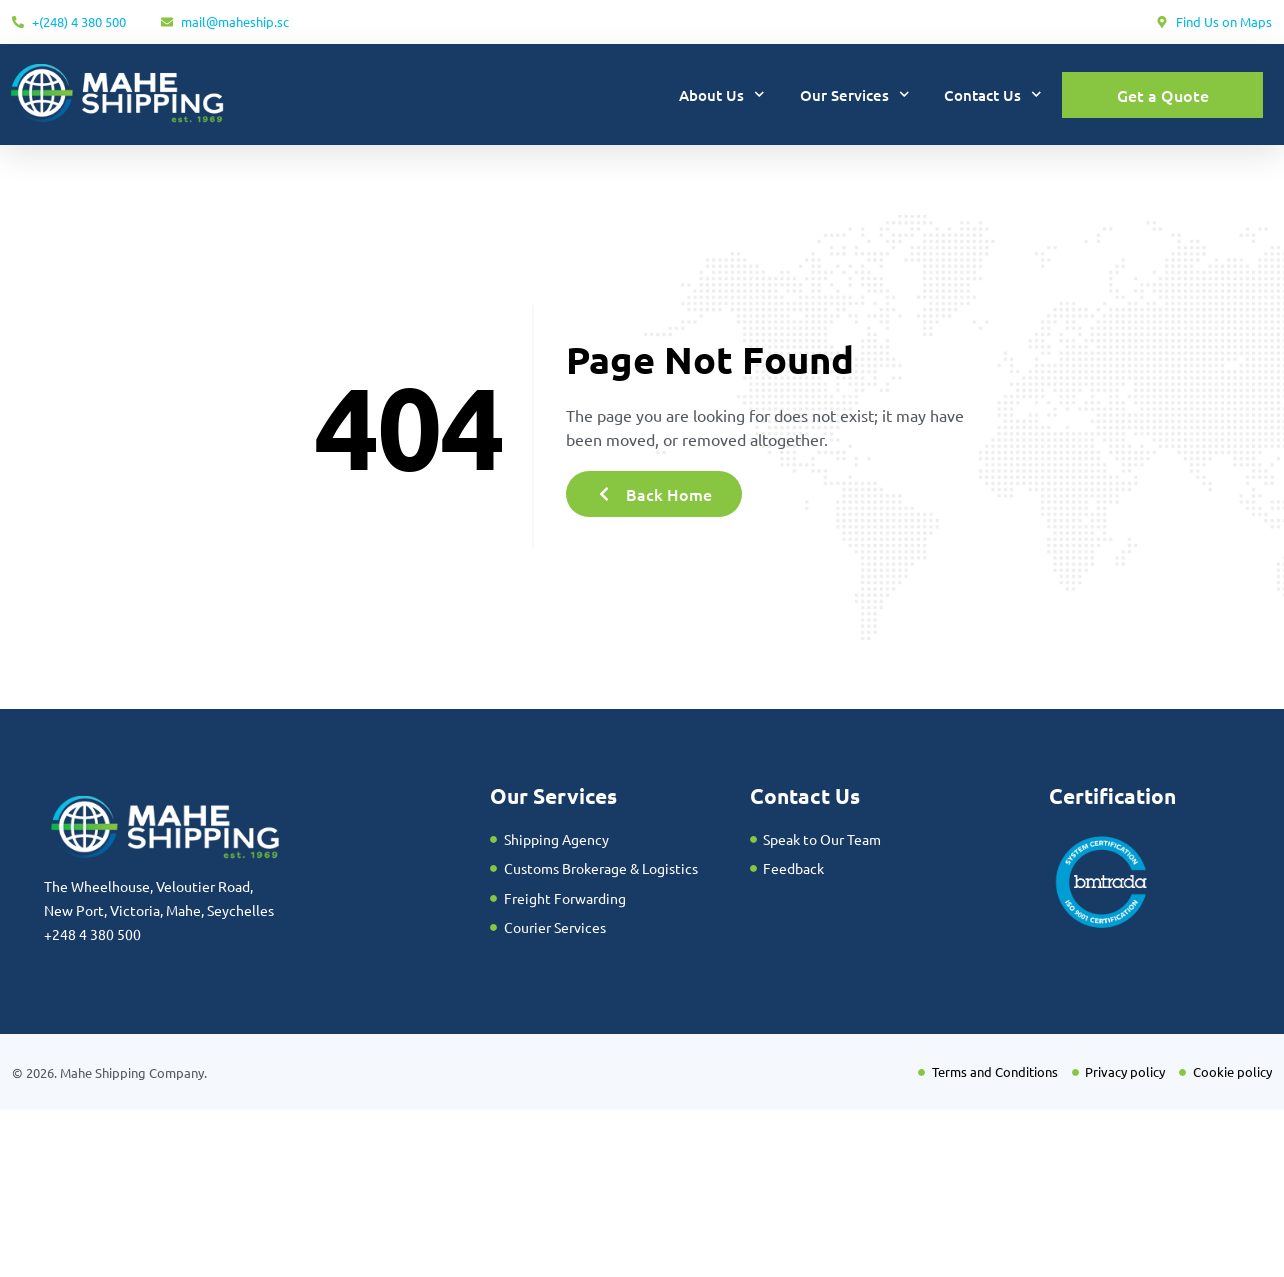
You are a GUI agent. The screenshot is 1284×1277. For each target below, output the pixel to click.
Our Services (855, 94)
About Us (722, 94)
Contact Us (993, 94)
